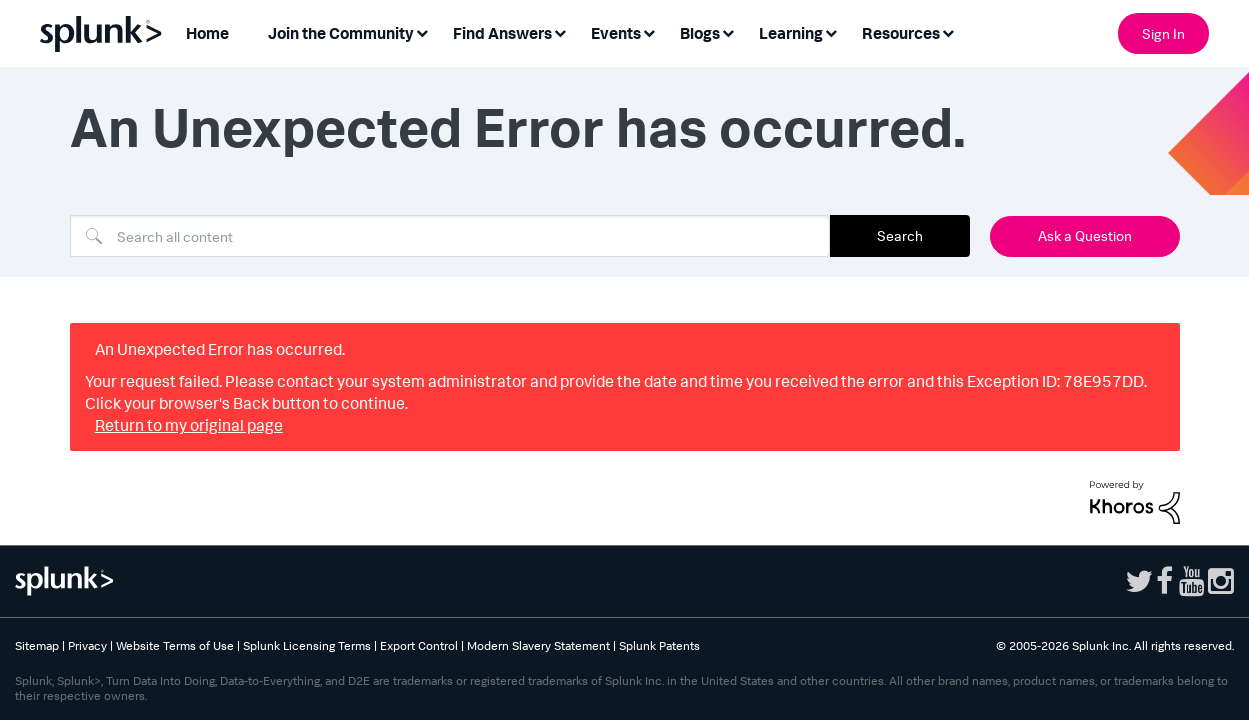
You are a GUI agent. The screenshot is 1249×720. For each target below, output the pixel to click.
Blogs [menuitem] (700, 33)
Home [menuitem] (207, 33)
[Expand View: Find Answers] (560, 31)
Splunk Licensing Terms (307, 645)
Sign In (1163, 33)
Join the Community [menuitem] (341, 33)
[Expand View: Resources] (948, 31)
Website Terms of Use (175, 645)
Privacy (87, 645)
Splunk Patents (659, 645)
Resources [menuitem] (901, 33)
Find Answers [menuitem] (502, 33)
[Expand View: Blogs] (728, 31)
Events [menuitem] (616, 33)
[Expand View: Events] (649, 31)
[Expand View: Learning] (831, 31)
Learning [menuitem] (791, 33)
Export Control (419, 645)
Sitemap (37, 645)
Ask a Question (1085, 235)
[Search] (450, 236)
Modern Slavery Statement (538, 645)
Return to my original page (189, 425)
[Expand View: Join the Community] (422, 31)
